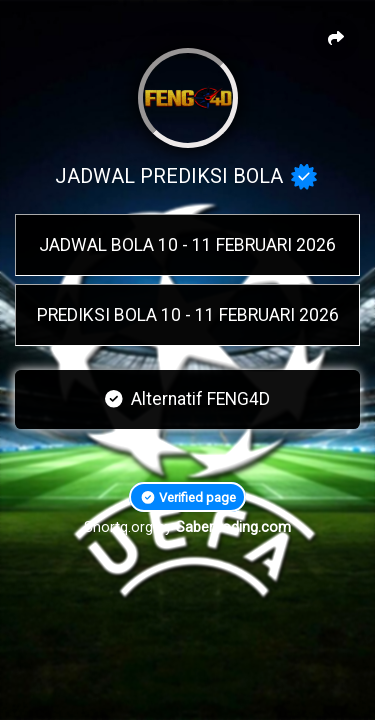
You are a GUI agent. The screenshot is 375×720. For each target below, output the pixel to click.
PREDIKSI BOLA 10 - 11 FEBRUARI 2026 (188, 315)
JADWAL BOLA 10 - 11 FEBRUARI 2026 (187, 245)
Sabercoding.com (233, 527)
